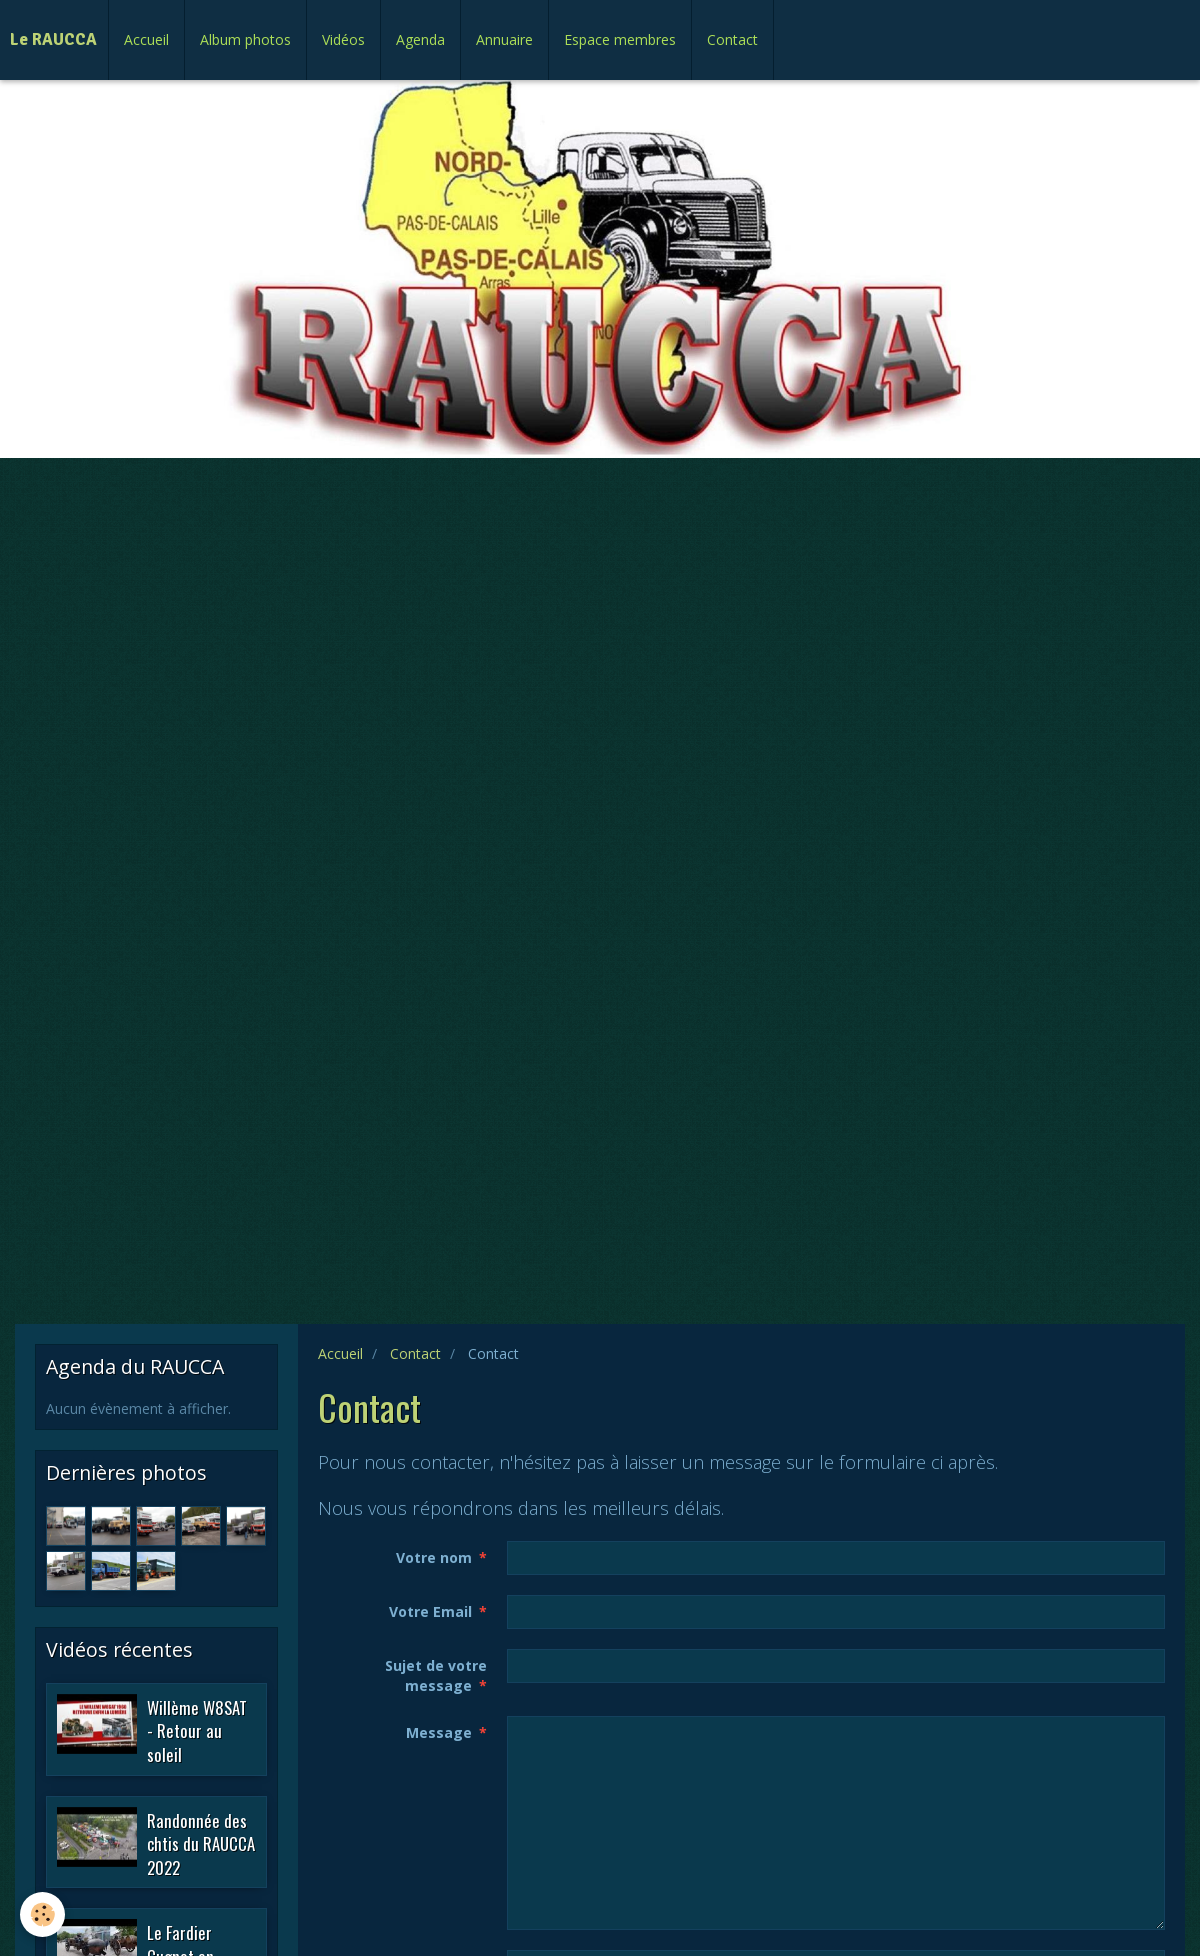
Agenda (420, 39)
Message (439, 1732)
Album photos (245, 39)
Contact (732, 39)
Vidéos (343, 39)
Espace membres (620, 39)
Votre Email (430, 1611)
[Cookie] (42, 1914)
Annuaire (504, 39)
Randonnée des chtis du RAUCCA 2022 (201, 1843)
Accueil (146, 39)
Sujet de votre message (436, 1675)
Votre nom (434, 1557)
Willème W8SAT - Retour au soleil (197, 1730)
